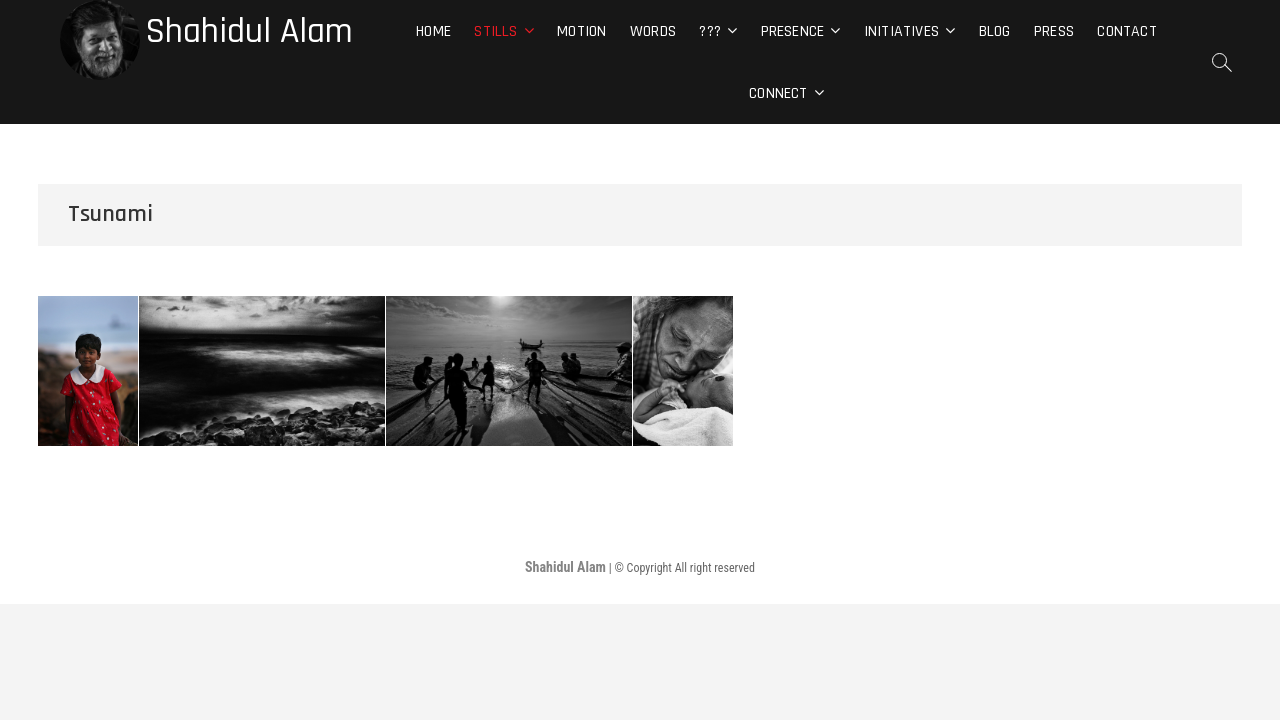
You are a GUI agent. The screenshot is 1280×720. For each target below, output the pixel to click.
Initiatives (901, 31)
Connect (778, 93)
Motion (581, 31)
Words (653, 31)
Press (1054, 31)
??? (710, 31)
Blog (995, 31)
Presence (793, 31)
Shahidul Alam (249, 32)
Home (433, 31)
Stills (495, 31)
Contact (1126, 31)
